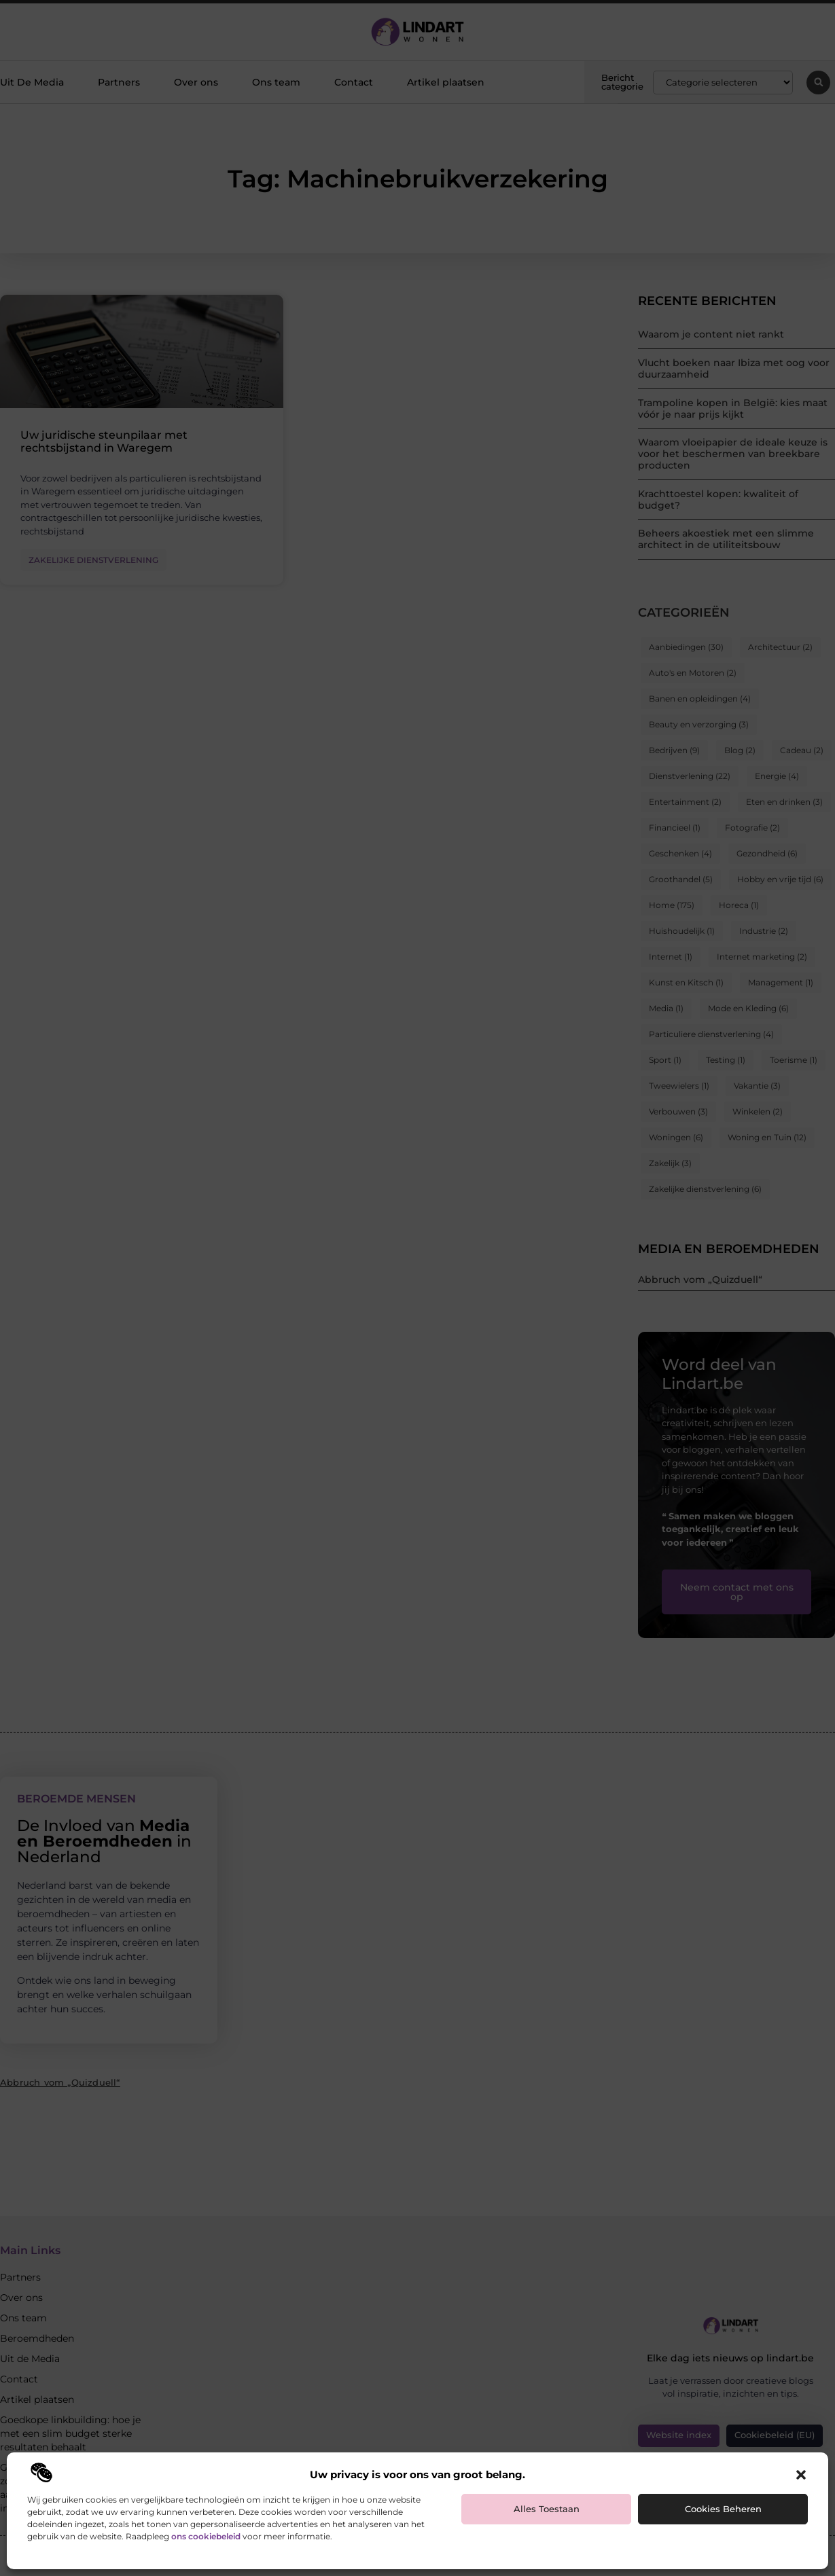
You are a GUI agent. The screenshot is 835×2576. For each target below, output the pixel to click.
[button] (801, 2475)
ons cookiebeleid (206, 2536)
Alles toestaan (547, 2508)
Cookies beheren (723, 2508)
